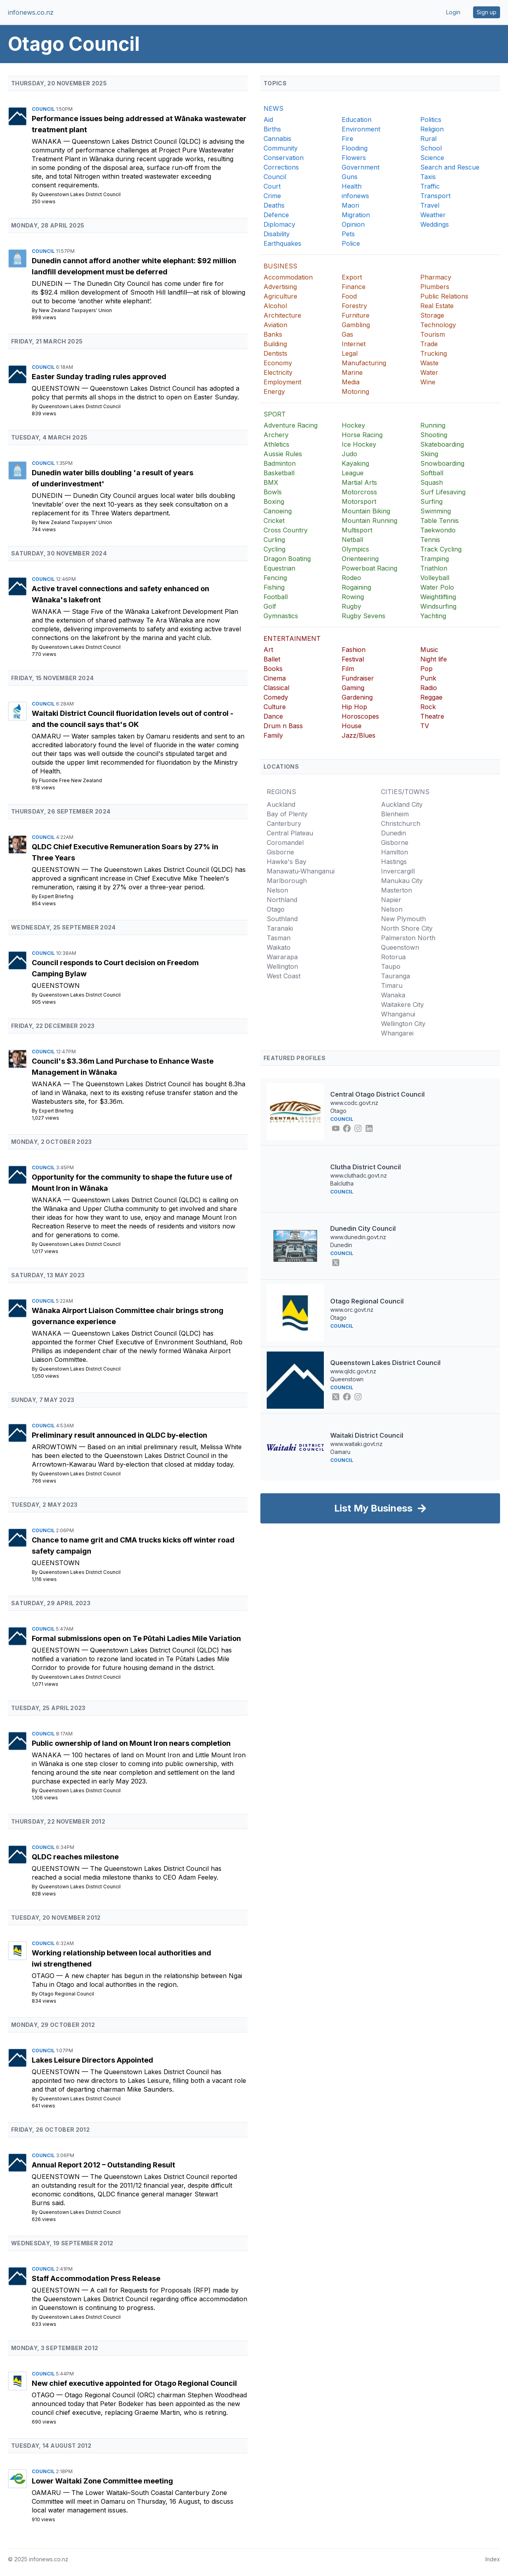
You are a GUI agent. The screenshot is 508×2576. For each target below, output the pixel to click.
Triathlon (433, 568)
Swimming (435, 511)
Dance (273, 716)
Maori (350, 205)
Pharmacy (435, 277)
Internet (354, 344)
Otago (44, 1976)
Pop (426, 669)
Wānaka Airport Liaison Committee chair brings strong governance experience (127, 1316)
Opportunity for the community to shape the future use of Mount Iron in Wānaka (132, 1182)
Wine (427, 382)
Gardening (357, 697)
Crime (272, 196)
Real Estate (437, 306)
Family (273, 735)
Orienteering (360, 559)
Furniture (355, 315)
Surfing (431, 501)
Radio (428, 688)
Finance (354, 287)
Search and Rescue (449, 167)
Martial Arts (359, 482)
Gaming (353, 688)
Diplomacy (279, 224)
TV (424, 726)
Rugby (351, 606)
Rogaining (356, 587)
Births (272, 129)
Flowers (354, 158)
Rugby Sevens (363, 616)
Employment (282, 382)
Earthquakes (282, 243)
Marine (352, 372)
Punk (428, 678)
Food (349, 296)
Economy (278, 363)
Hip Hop (354, 707)
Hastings (394, 862)
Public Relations (444, 296)
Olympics (355, 549)
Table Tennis (439, 520)
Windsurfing (438, 606)
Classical (276, 688)
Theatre (432, 716)
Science (432, 158)
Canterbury (284, 823)
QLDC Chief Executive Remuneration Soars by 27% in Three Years (125, 852)
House (352, 726)
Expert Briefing (56, 896)
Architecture (282, 315)
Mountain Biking (366, 511)
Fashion (354, 650)
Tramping (434, 559)
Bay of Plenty (287, 814)
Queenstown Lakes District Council (80, 194)
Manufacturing (364, 363)
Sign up (486, 12)
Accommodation (288, 277)
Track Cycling (441, 549)
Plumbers (434, 287)
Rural (428, 139)
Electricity (278, 372)
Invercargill (398, 871)
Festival (353, 659)
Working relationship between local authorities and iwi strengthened (121, 1958)
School (431, 148)
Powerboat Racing (369, 568)
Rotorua (393, 957)
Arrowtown (55, 1447)
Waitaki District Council (366, 1435)
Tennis (430, 540)
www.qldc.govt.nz (353, 1371)
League (353, 473)
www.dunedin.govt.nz (358, 1237)
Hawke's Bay (286, 862)
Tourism (432, 334)
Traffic (430, 186)
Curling (274, 540)
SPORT (275, 414)
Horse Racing (362, 435)
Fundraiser (358, 678)
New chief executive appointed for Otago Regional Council (134, 2383)
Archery (276, 435)
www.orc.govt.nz (351, 1309)
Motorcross (359, 492)
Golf (270, 606)
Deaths (274, 205)
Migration (356, 215)
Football (276, 597)
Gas (347, 334)
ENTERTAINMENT (292, 638)
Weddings (434, 224)
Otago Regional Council (66, 1994)
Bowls (273, 492)
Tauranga (395, 976)
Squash (431, 482)
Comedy (276, 697)
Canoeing (278, 511)
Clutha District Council (365, 1167)
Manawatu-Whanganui (301, 871)
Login (453, 12)
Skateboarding (442, 444)
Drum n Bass (283, 726)
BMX (271, 482)
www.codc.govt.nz (354, 1102)
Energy (274, 391)
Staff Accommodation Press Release (96, 2278)
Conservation (284, 158)
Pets (348, 234)
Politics (430, 119)
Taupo (390, 966)
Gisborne (280, 852)
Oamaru (47, 736)
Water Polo (437, 587)
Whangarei (397, 1033)
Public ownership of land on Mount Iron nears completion (131, 1743)
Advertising (280, 287)
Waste (429, 363)
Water (429, 372)
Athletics (276, 444)
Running (432, 425)
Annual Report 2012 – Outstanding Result (103, 2165)
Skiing (429, 454)
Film (348, 669)
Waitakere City (402, 1004)
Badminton (280, 463)
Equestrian (279, 568)
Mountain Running (369, 520)
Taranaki (280, 928)
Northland (282, 900)
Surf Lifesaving (443, 492)
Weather (433, 215)
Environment (361, 129)
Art (268, 650)
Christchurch (400, 823)
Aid (268, 119)
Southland (282, 919)
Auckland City (402, 804)
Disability (277, 234)
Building (275, 344)
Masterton (396, 890)
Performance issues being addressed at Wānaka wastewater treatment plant (139, 124)
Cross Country (286, 530)
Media (351, 382)
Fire (347, 139)
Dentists (275, 353)
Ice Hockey (359, 444)
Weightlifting (438, 597)
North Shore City (407, 928)
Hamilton (394, 852)
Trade (429, 344)
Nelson (277, 890)
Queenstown (57, 388)
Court (272, 186)
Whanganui (398, 1014)
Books (273, 669)
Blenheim (395, 814)
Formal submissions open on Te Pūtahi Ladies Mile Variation (136, 1638)
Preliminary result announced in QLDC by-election (119, 1435)
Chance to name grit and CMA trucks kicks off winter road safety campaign (133, 1545)
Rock (428, 707)
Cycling (274, 549)
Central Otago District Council (377, 1094)
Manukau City (402, 881)
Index (492, 2559)
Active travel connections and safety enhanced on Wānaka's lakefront (120, 594)
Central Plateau (290, 833)
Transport (435, 196)
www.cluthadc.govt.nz (358, 1175)
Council (44, 109)
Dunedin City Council (363, 1228)
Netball (352, 540)
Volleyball (434, 578)
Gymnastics (281, 616)
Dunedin (48, 283)
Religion (432, 129)
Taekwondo (438, 530)
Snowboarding (442, 463)
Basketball (279, 473)
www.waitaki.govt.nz (356, 1443)
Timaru (391, 985)
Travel (429, 205)
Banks (273, 334)
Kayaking (355, 463)
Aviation (275, 325)
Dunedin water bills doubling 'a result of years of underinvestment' (112, 478)
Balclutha (342, 1183)
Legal (350, 353)
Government (360, 167)
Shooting (433, 435)
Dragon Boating (287, 559)
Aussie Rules (283, 454)
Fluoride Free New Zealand (70, 780)
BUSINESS (280, 266)
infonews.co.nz (31, 12)
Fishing (274, 587)
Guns (350, 177)
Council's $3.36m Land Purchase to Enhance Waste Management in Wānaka (123, 1066)
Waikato (279, 947)
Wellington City (403, 1024)
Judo (349, 454)
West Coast (283, 976)
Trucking (433, 353)
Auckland (281, 804)
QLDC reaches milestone (75, 1857)
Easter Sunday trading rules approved (99, 376)
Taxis (428, 177)
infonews (355, 196)
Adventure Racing (291, 425)
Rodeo (351, 578)
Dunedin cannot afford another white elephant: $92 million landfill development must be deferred (134, 266)
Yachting (433, 616)
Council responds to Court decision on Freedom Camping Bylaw (115, 968)
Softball (431, 473)
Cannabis (277, 139)
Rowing (353, 597)
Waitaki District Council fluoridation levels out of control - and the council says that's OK (132, 719)
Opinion (353, 224)
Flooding (355, 148)
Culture (275, 707)
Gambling (356, 325)
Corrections (281, 167)
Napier (391, 900)
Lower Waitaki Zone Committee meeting (102, 2481)
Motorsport (359, 501)
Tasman (279, 938)
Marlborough (287, 881)
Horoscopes (360, 716)
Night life (433, 659)
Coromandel (285, 842)
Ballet (272, 659)
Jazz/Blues (358, 735)
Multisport (357, 530)
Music (429, 650)
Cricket (274, 520)
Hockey (353, 425)
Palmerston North (408, 938)
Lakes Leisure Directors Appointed (92, 2060)
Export (352, 277)
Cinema (275, 678)
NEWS (273, 108)
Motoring (355, 391)
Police (351, 243)
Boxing (274, 501)
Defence (276, 215)
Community (281, 148)
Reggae (431, 697)
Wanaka (48, 141)
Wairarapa (282, 957)
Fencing (275, 578)
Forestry (354, 306)
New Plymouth (403, 919)
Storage (432, 315)
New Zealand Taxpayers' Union (75, 310)
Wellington (282, 966)
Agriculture (280, 296)
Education (356, 119)
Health (352, 186)
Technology (438, 325)
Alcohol (275, 306)
